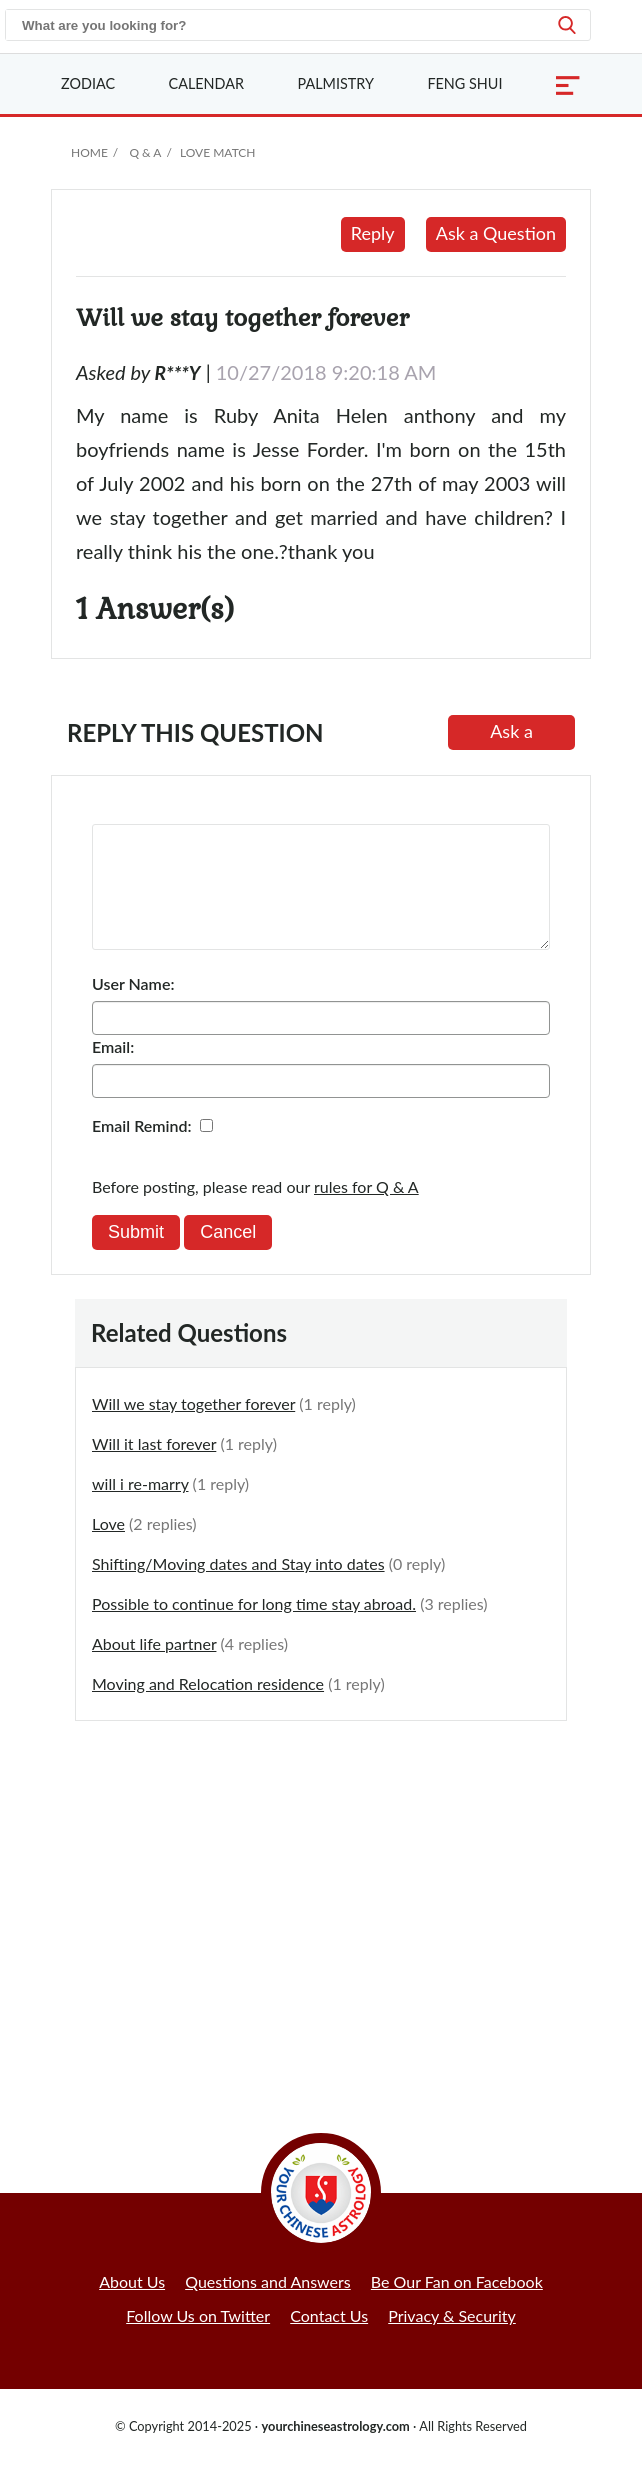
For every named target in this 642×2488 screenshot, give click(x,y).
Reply (373, 233)
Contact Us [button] (329, 2339)
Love (108, 1547)
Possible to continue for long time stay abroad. (254, 1627)
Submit (136, 1256)
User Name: (133, 1007)
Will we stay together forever (193, 1427)
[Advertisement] (321, 1909)
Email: (113, 1070)
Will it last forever (154, 1467)
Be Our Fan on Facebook (457, 2305)
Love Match (218, 152)
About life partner (154, 1667)
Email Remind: (142, 1149)
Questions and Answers (268, 2305)
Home (89, 152)
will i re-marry (140, 1507)
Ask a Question (496, 233)
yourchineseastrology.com (335, 2450)
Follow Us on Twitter (198, 2339)
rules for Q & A (366, 1210)
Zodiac (88, 83)
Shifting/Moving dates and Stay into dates (238, 1587)
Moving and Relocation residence (208, 1707)
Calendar (206, 83)
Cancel (228, 1256)
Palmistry (336, 83)
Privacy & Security (452, 2339)
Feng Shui (464, 83)
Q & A (145, 152)
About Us (132, 2305)
